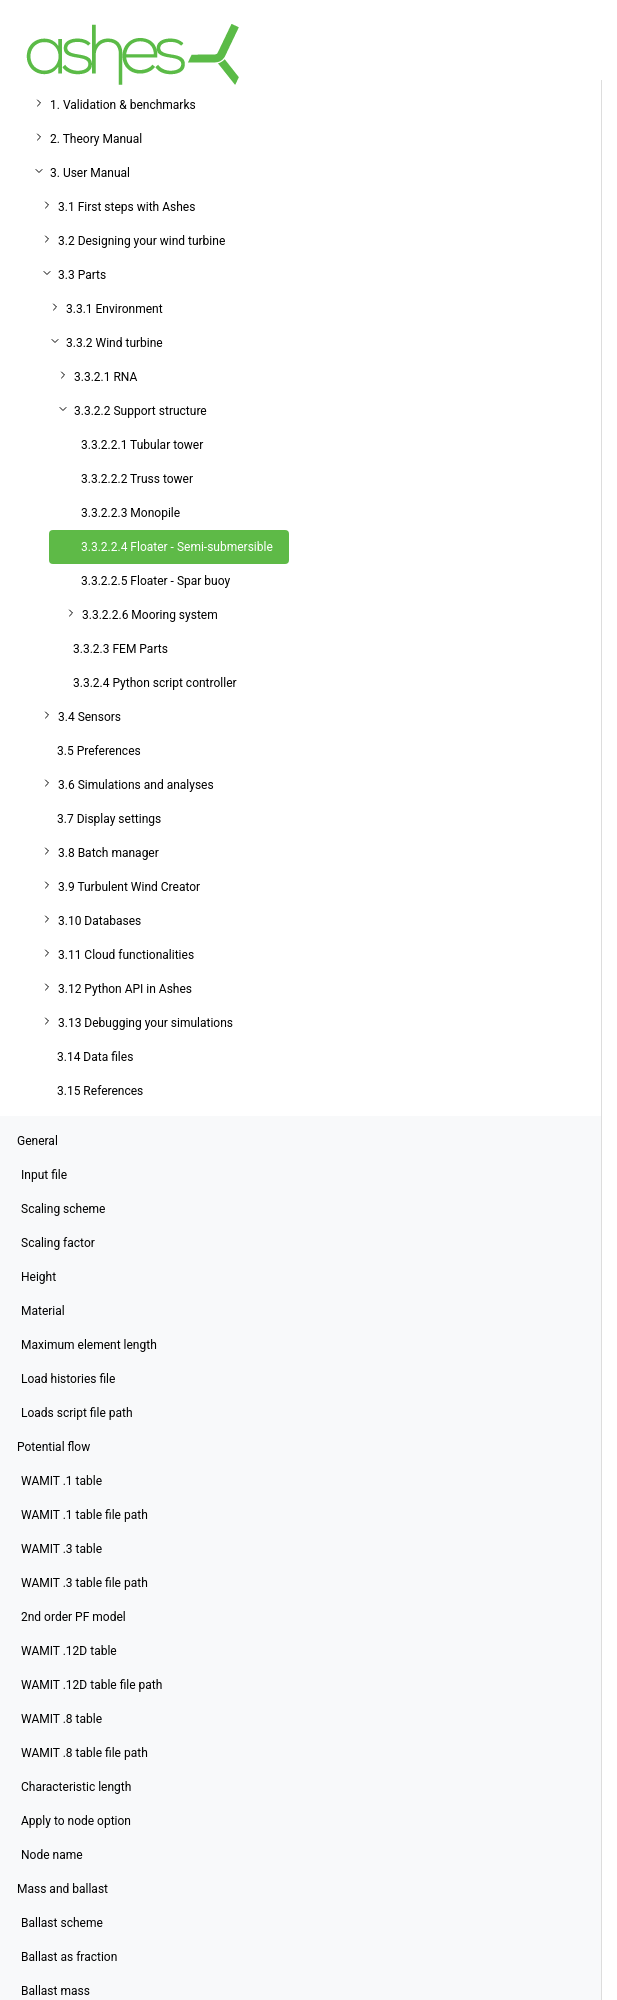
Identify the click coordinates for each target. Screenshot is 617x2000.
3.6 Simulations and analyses (136, 785)
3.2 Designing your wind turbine (141, 241)
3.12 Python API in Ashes (125, 989)
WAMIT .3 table (61, 1549)
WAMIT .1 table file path (84, 1515)
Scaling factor (58, 1243)
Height (38, 1277)
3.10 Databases (99, 921)
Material (43, 1311)
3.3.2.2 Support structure (140, 411)
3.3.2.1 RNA (105, 377)
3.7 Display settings (109, 819)
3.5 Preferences (99, 751)
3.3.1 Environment (114, 309)
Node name (52, 1855)
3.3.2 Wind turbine (114, 343)
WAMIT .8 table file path (84, 1753)
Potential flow (53, 1447)
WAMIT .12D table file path (91, 1685)
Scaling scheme (63, 1209)
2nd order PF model (73, 1617)
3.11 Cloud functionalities (126, 955)
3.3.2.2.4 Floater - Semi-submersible (177, 547)
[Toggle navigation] (573, 54)
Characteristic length (76, 1787)
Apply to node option (76, 1821)
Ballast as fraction (69, 1957)
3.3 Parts (82, 275)
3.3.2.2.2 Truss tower (137, 479)
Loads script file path (77, 1413)
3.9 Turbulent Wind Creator (129, 887)
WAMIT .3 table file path (84, 1583)
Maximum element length (89, 1345)
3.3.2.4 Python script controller (155, 683)
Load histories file (68, 1379)
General (37, 1141)
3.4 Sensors (89, 717)
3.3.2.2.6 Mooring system (150, 615)
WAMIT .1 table (61, 1481)
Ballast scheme (62, 1923)
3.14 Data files (95, 1057)
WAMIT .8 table (61, 1719)
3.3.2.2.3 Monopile (130, 513)
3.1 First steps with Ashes (126, 207)
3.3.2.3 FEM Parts (120, 649)
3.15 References (100, 1091)
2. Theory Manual (96, 139)
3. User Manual (90, 173)
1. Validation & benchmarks (123, 105)
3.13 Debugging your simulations (145, 1023)
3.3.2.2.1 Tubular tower (142, 445)
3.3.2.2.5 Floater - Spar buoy (155, 581)
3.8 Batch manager (108, 853)
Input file (44, 1175)
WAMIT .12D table (69, 1651)
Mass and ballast (62, 1889)
